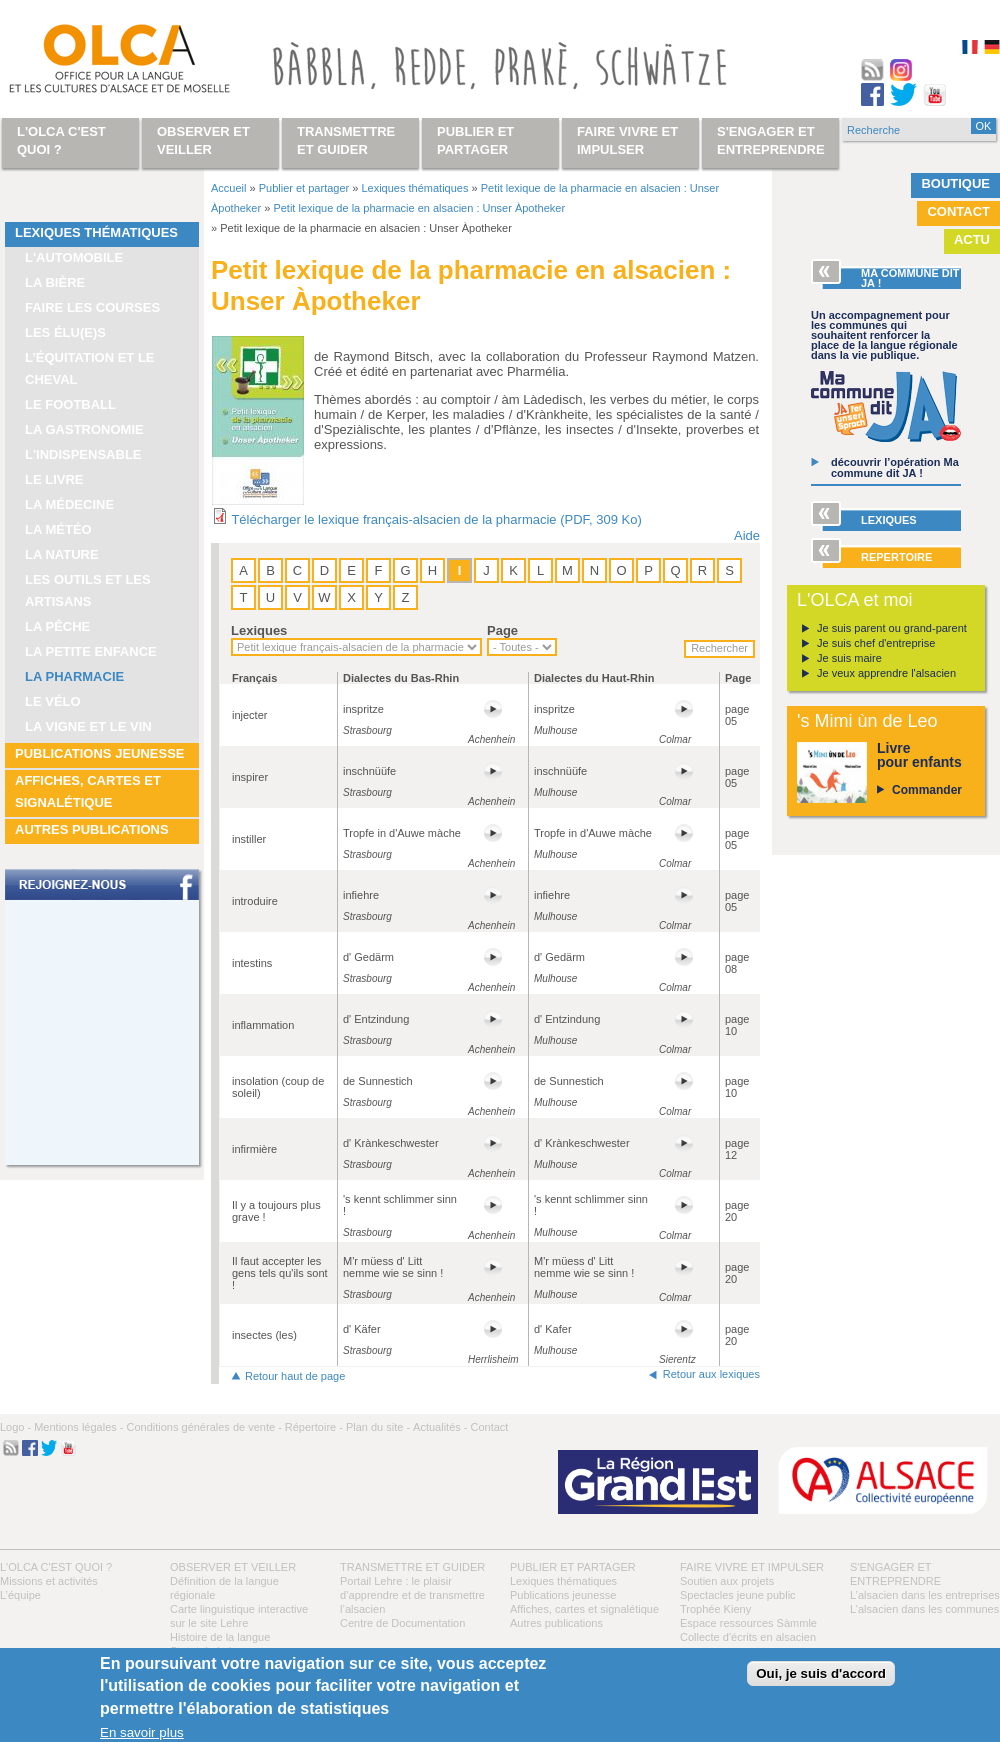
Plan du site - (378, 1427)
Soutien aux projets (727, 1581)
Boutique (955, 183)
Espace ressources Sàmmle (748, 1623)
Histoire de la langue (220, 1637)
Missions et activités (49, 1581)
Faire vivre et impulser (752, 1567)
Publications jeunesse (100, 753)
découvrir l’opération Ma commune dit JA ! (895, 467)
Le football (70, 404)
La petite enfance (91, 651)
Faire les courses (92, 307)
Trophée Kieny (715, 1609)
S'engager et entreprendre (771, 140)
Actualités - (440, 1427)
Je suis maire (849, 658)
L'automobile (74, 257)
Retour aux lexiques (711, 1374)
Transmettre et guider (412, 1567)
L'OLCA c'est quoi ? (56, 1567)
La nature (62, 554)
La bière (55, 282)
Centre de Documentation (402, 1623)
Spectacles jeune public (738, 1595)
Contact (958, 211)
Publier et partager (304, 188)
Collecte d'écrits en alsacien (748, 1637)
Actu (972, 239)
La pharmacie (74, 676)
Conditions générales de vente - (203, 1427)
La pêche (57, 626)
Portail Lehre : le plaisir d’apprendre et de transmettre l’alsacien (412, 1595)
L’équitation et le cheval (90, 368)
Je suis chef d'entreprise (876, 643)
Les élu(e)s (65, 332)
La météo (58, 529)
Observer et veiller (233, 1567)
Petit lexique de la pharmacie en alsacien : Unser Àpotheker (419, 208)
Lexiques (259, 630)
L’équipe (20, 1595)
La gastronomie (84, 429)
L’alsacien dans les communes (924, 1609)
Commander (927, 790)
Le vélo (53, 701)
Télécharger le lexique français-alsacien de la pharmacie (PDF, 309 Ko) (436, 519)
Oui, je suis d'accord (821, 1673)
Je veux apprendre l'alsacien (886, 673)
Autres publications (92, 829)
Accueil (228, 188)
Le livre (54, 479)
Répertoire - (314, 1427)
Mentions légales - (78, 1427)
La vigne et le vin (88, 726)
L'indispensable (83, 454)
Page (502, 630)
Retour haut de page (295, 1376)
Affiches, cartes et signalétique (88, 791)
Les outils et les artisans (88, 590)
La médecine (69, 504)
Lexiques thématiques (96, 232)
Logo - (15, 1427)
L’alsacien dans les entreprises (925, 1595)
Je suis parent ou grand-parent (892, 628)
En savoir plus (142, 1732)
